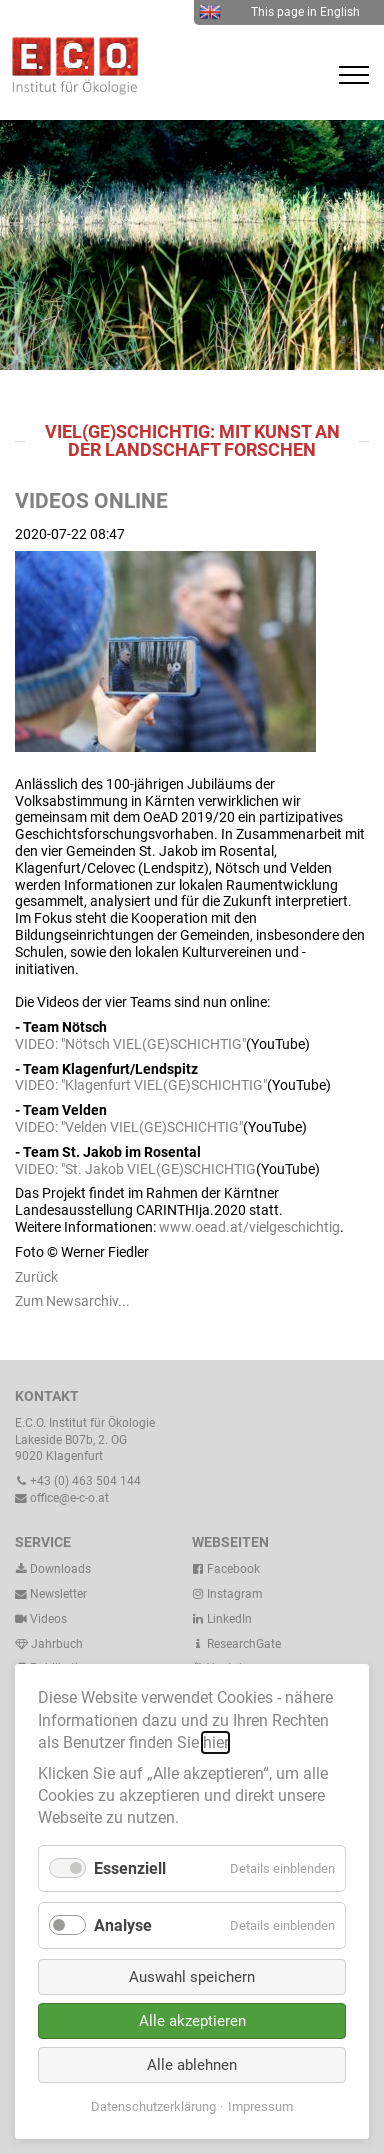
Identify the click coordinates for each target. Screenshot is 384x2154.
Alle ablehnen (192, 2065)
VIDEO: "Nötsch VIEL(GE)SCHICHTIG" (130, 1044)
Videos (48, 1619)
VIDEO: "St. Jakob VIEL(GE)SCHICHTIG (135, 1169)
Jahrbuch (49, 1644)
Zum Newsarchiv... (72, 1301)
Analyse (123, 1925)
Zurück (36, 1277)
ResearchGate (236, 1644)
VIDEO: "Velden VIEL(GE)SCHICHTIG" (129, 1127)
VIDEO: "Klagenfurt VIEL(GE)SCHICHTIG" (141, 1085)
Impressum (260, 2106)
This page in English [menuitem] (279, 12)
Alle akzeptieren (192, 2021)
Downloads (53, 1569)
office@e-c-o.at (62, 1498)
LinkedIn (222, 1619)
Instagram (227, 1594)
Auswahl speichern (192, 1977)
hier (215, 1742)
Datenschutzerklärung (153, 2106)
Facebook (226, 1569)
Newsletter (51, 1594)
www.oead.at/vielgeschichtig (249, 1227)
